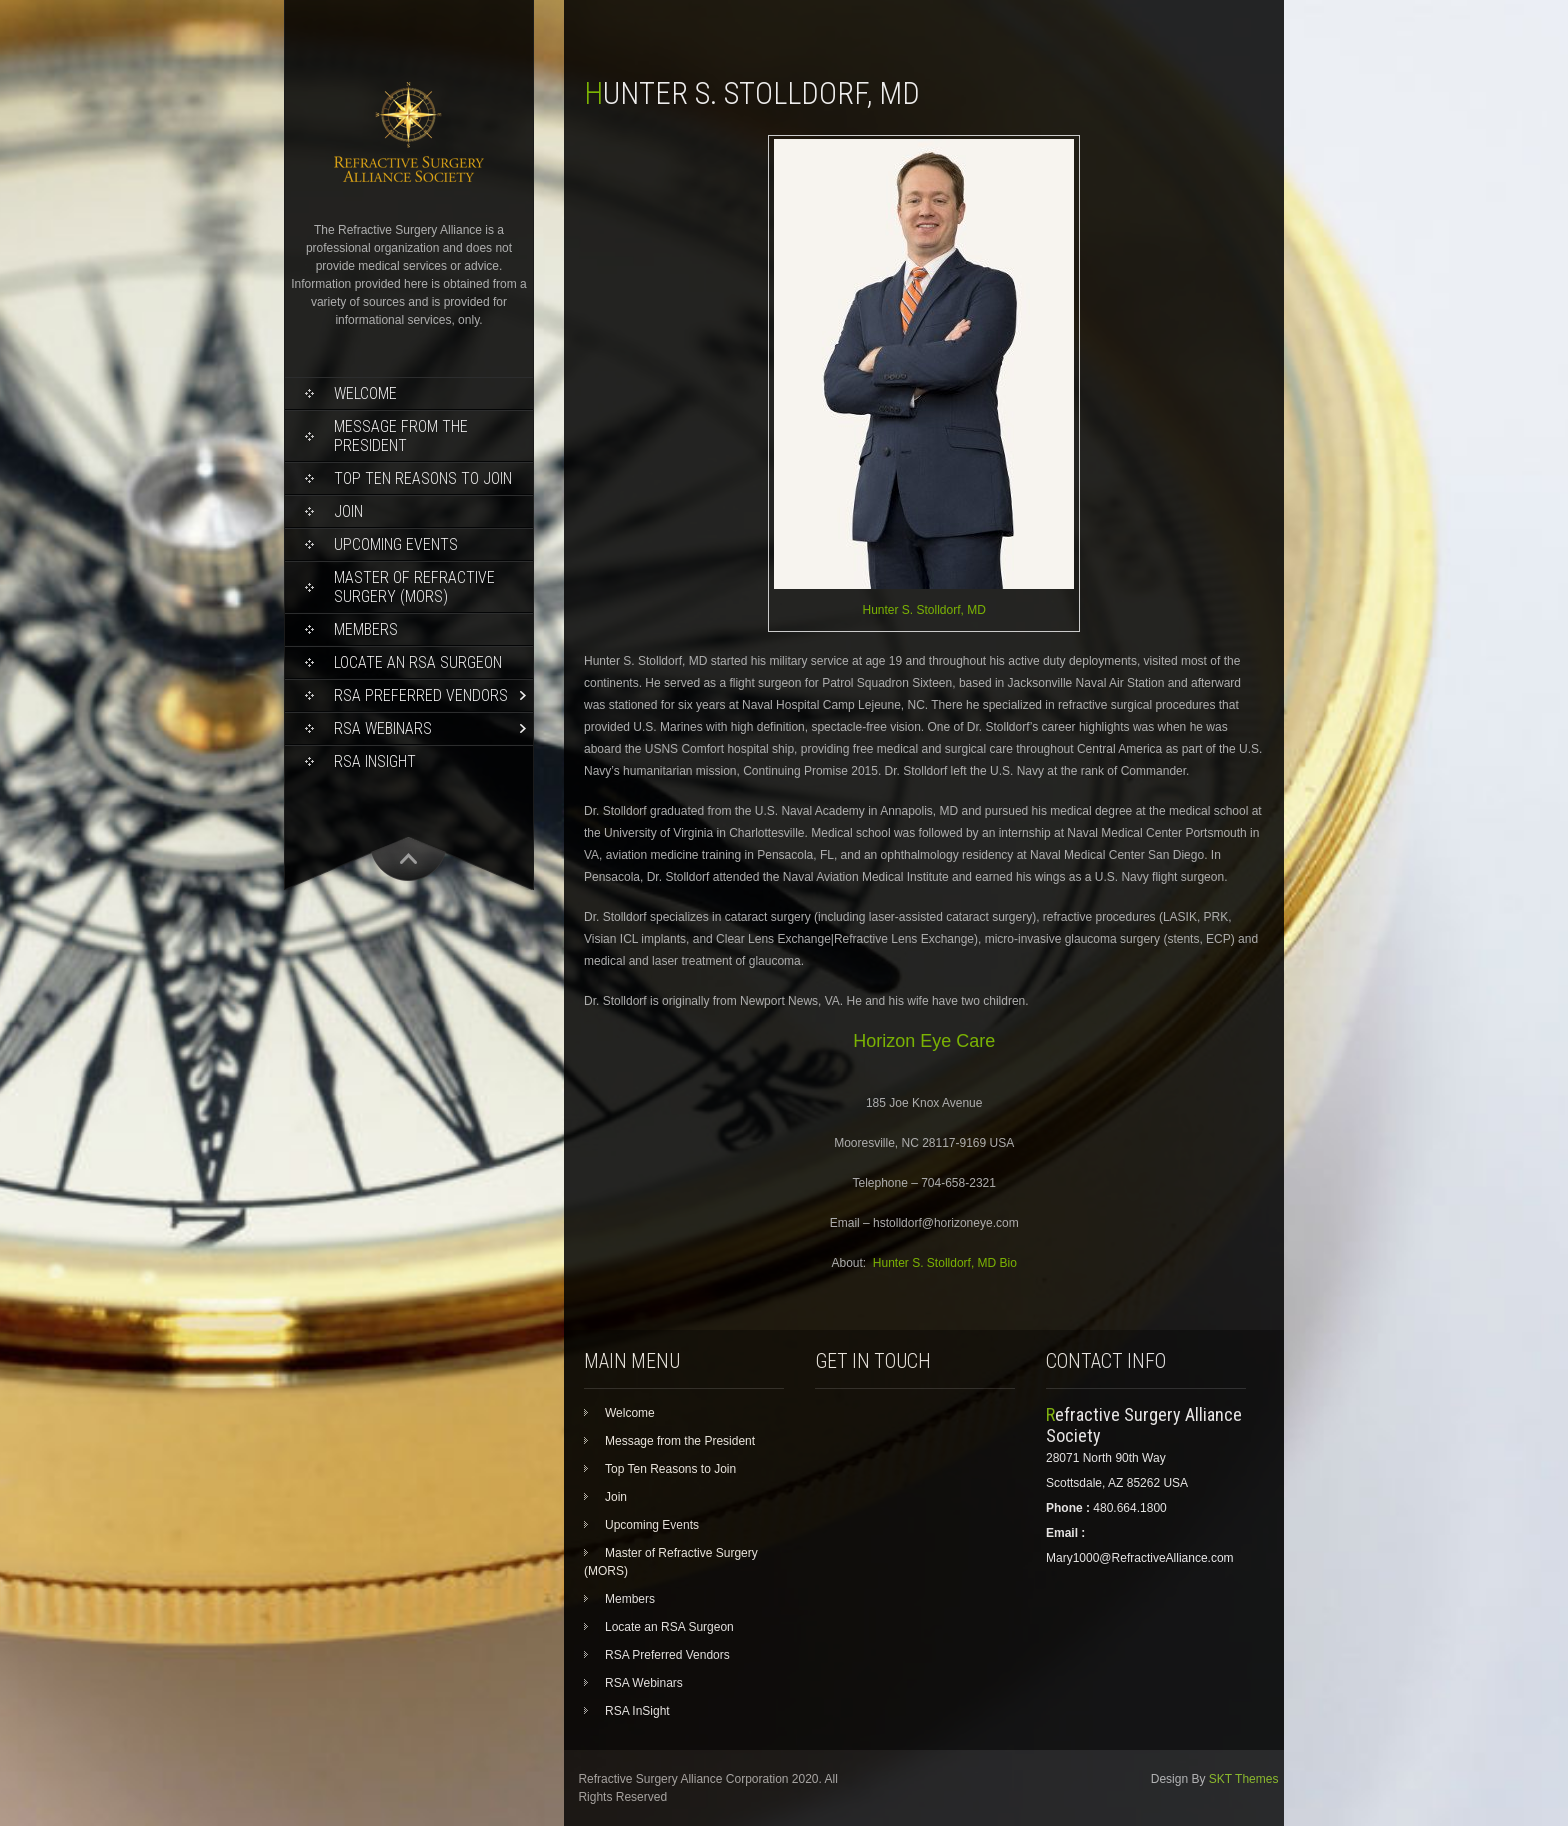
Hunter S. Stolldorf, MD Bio (945, 1263)
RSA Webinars (383, 728)
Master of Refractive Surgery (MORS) (414, 587)
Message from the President (401, 436)
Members (366, 629)
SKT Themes (1244, 1779)
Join (348, 511)
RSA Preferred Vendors (421, 695)
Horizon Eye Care (924, 1041)
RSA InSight (375, 761)
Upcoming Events (396, 544)
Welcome (365, 393)
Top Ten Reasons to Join (423, 478)
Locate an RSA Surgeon (418, 662)
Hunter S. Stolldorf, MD (924, 610)
